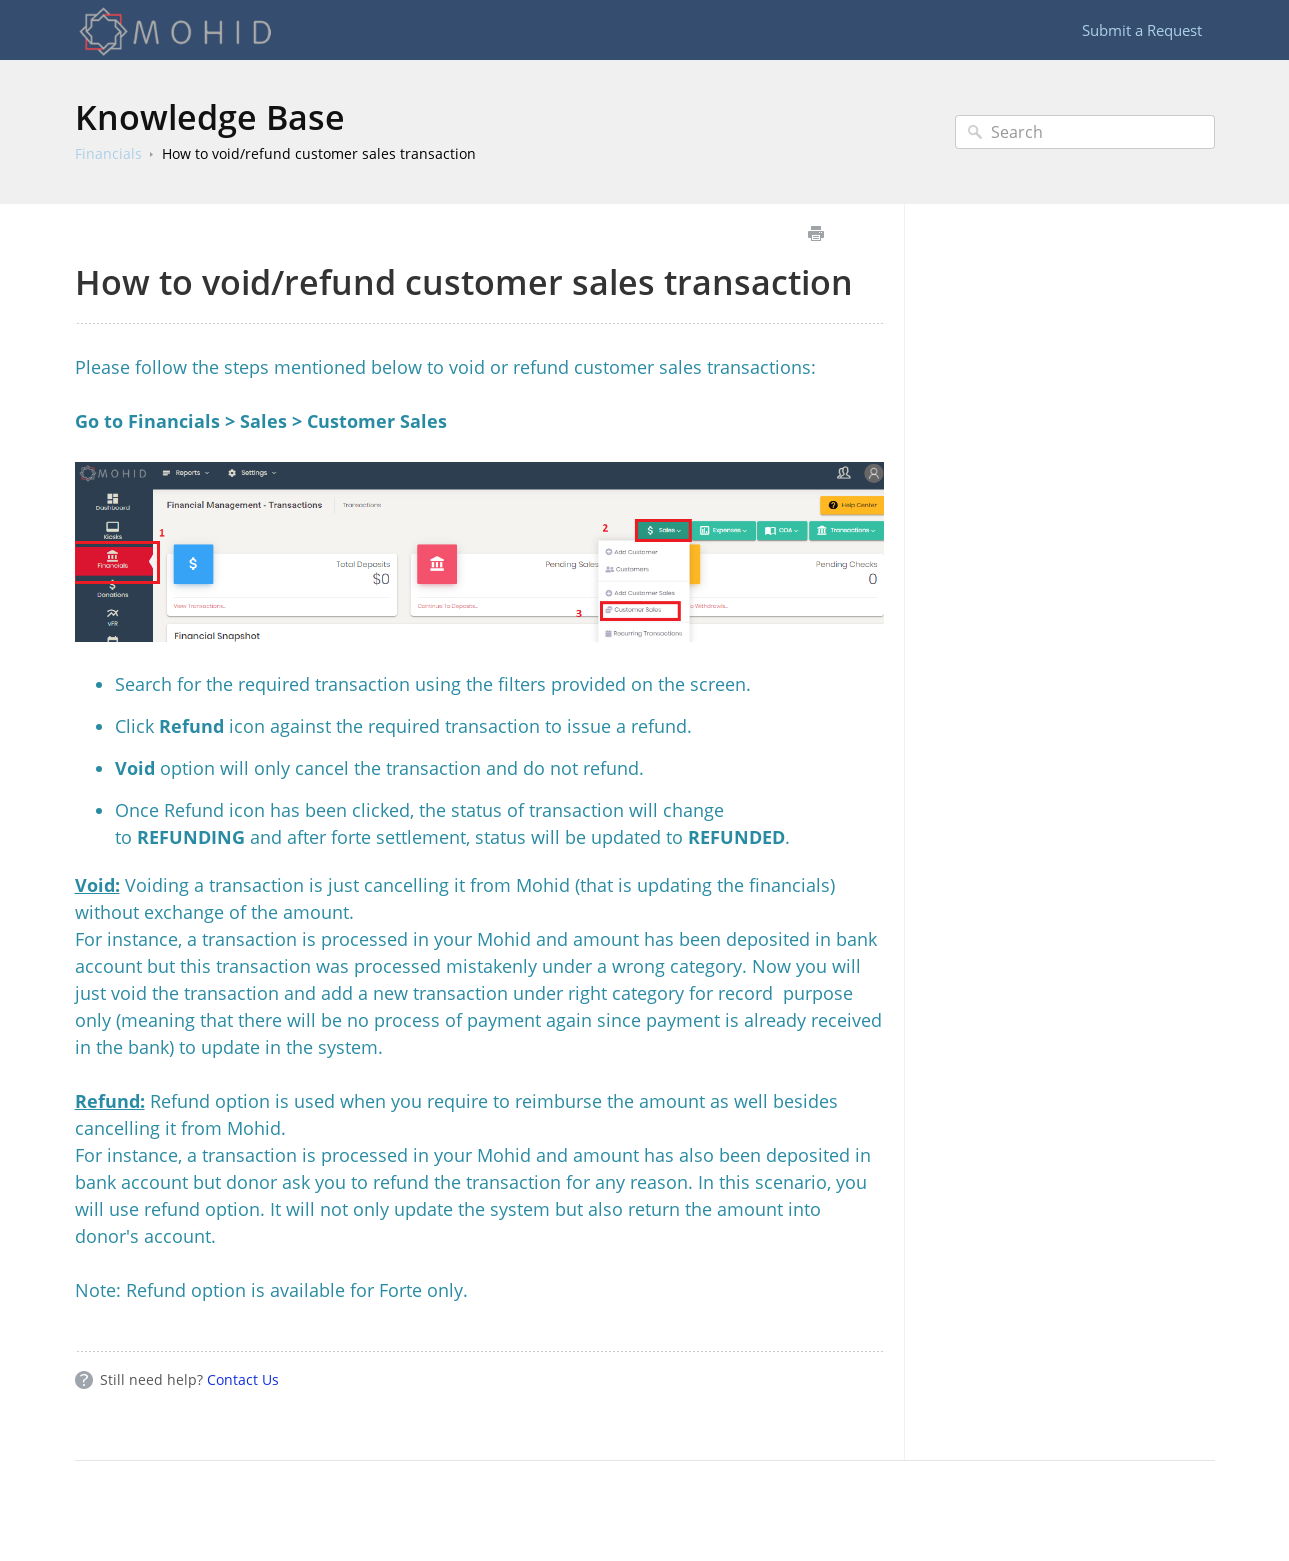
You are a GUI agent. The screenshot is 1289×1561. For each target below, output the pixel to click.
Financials (108, 153)
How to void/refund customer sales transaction (319, 153)
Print (816, 233)
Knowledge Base (210, 117)
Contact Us (243, 1379)
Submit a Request (1142, 30)
